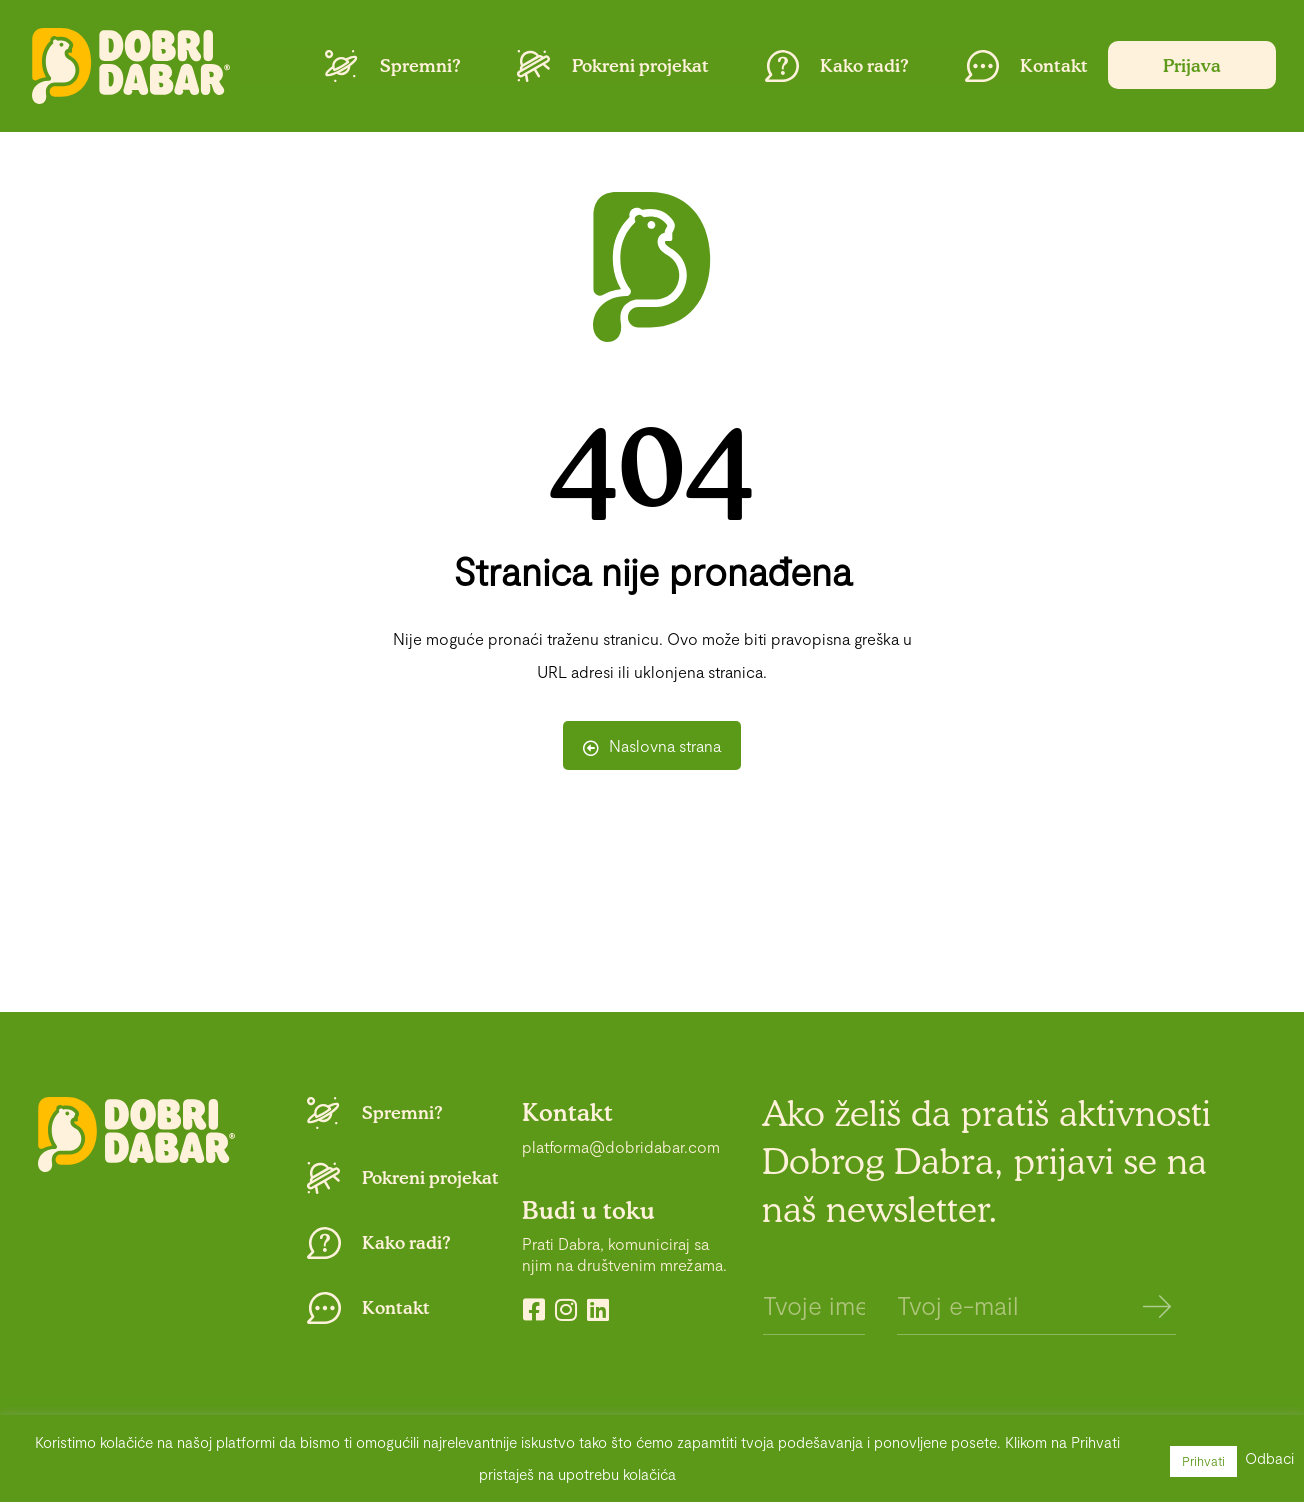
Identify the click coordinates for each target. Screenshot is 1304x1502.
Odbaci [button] (1269, 1458)
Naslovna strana (652, 746)
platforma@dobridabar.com (621, 1146)
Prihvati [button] (1203, 1461)
